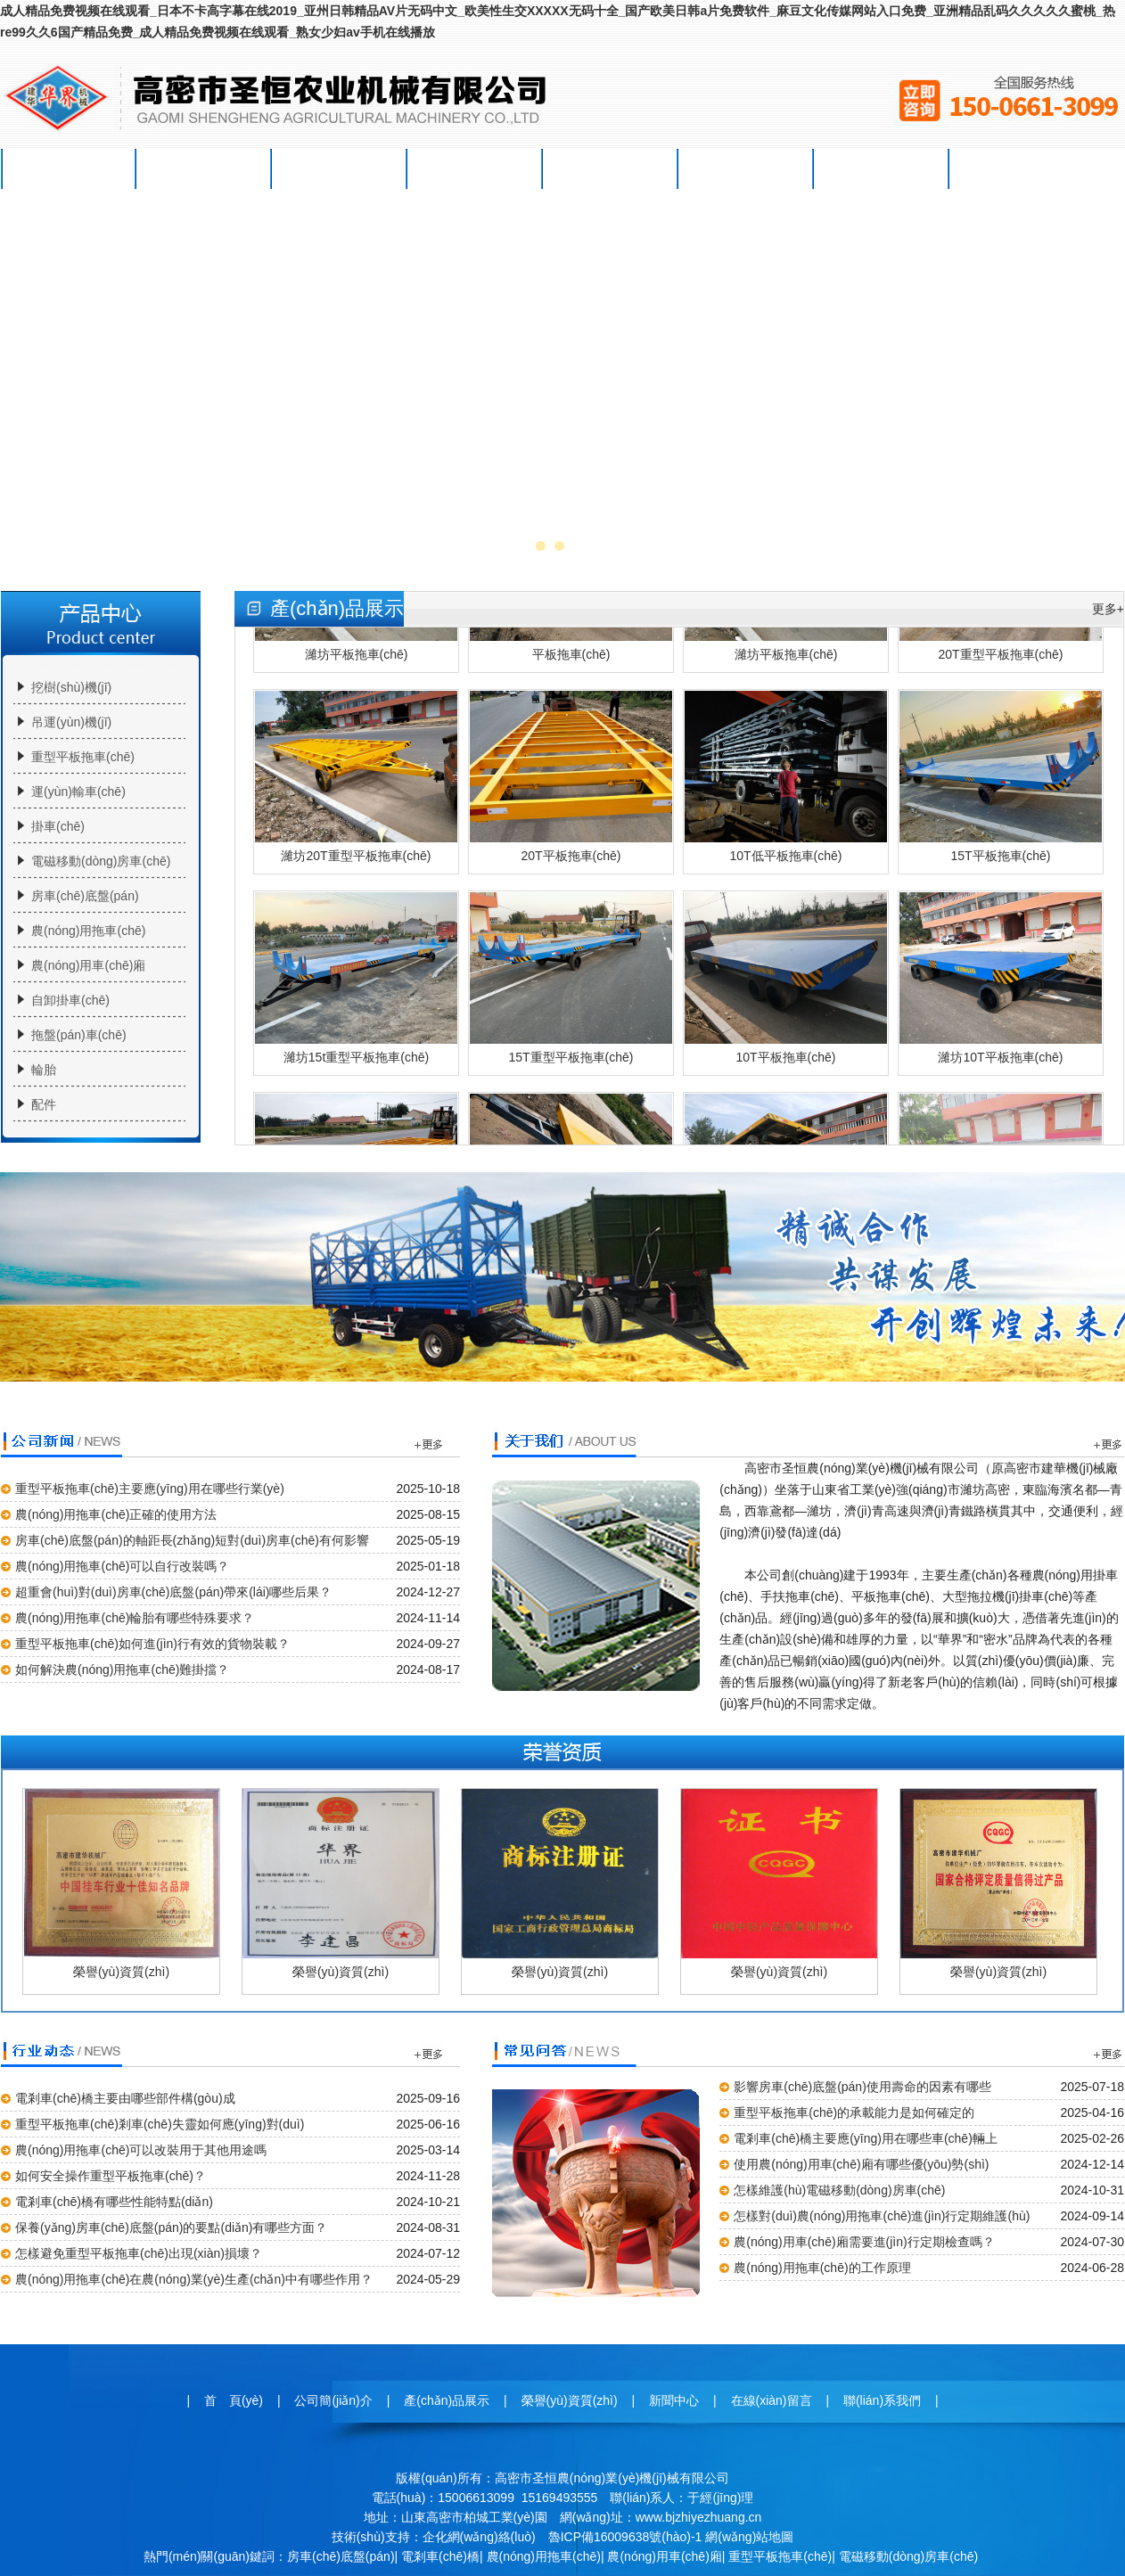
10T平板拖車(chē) (786, 983)
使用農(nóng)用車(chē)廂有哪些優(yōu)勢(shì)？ (861, 2164)
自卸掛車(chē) (70, 1000)
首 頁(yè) (69, 168)
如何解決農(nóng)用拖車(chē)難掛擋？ (122, 1669)
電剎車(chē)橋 (440, 2556)
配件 (43, 1104)
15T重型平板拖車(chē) (571, 983)
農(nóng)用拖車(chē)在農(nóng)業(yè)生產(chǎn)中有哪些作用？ (194, 2279)
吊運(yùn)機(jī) (71, 722)
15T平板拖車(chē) (1000, 781)
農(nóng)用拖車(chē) (88, 930)
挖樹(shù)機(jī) (71, 687)
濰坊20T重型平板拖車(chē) (356, 781)
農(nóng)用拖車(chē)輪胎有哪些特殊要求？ (134, 1618)
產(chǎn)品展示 (339, 168)
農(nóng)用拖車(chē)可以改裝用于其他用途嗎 (141, 2150)
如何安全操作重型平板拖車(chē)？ (110, 2176)
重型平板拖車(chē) (83, 757)
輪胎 (43, 1069)
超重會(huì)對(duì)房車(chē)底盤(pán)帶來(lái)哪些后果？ (173, 1592)
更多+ (1108, 609)
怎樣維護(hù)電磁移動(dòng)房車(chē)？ (839, 2190)
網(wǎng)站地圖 (749, 2537)
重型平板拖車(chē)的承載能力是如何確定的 (854, 2112)
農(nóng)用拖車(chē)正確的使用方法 (116, 1514)
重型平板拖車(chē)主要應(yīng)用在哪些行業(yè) (149, 1488)
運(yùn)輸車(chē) (78, 791)
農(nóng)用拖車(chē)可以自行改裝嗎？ (122, 1566)
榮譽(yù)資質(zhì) (475, 168)
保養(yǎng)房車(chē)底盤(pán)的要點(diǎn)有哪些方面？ (171, 2227)
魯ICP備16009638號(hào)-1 (625, 2537)
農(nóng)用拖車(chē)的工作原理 (822, 2267)
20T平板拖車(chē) (571, 781)
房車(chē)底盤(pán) (85, 896)
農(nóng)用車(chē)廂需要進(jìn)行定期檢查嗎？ (864, 2242)
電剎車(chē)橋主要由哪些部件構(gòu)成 (125, 2098)
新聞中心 (611, 168)
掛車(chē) (58, 826)
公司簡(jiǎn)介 (204, 168)
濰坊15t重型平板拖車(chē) (356, 983)
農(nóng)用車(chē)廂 (88, 965)
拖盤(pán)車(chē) (79, 1035)
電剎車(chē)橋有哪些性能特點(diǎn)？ (114, 2202)
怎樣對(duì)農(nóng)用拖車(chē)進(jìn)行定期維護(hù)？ (882, 2216)
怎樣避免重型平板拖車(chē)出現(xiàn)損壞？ (138, 2253)
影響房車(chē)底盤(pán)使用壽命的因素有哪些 (862, 2087)
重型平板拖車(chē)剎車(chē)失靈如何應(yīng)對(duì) (159, 2124)
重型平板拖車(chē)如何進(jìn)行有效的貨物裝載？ (152, 1644)
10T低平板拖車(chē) (786, 781)
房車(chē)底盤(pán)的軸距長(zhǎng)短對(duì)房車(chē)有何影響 (192, 1540)
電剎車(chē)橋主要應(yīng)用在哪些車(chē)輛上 (866, 2138)
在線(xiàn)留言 (745, 168)
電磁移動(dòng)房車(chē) (100, 861)
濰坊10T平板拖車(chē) (1000, 983)
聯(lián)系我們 (881, 168)
